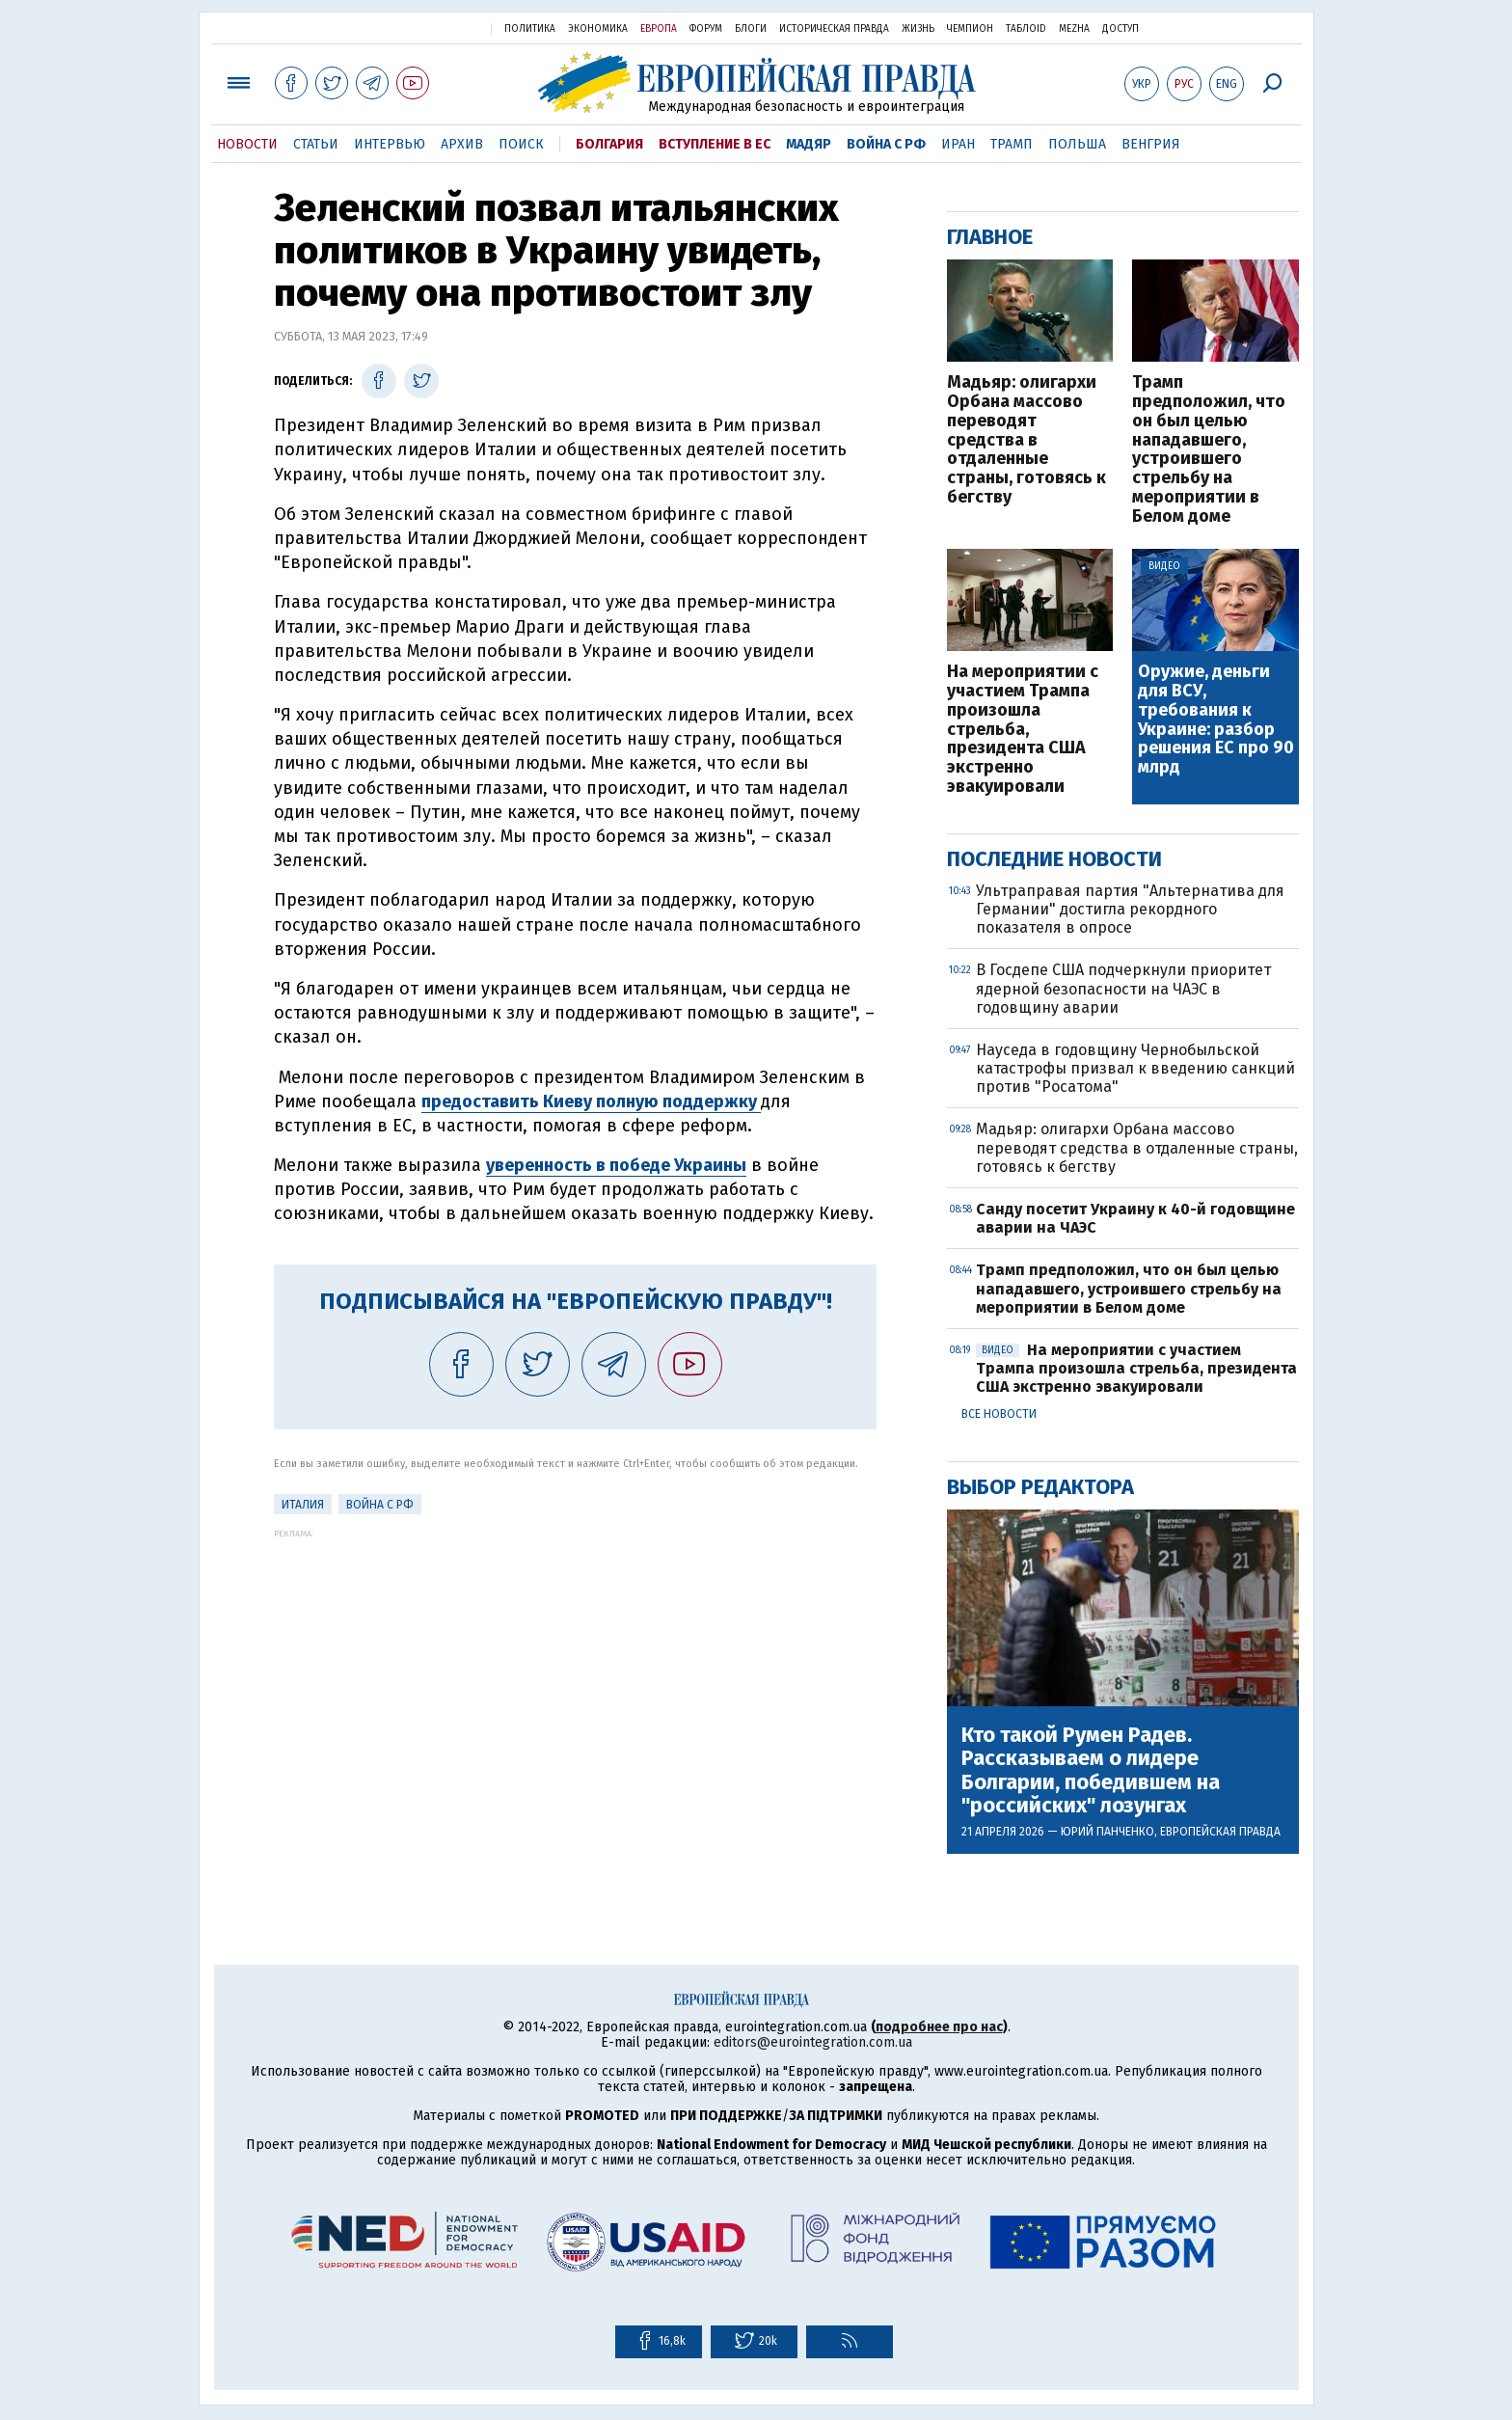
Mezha (1074, 29)
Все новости (999, 1414)
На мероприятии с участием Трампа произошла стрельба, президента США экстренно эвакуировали (1022, 730)
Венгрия (1150, 144)
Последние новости (1054, 859)
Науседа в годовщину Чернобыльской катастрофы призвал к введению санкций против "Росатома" (1135, 1068)
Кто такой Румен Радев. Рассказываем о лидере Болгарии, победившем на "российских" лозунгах (1090, 1770)
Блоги (751, 29)
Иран (958, 144)
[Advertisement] (575, 1673)
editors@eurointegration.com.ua (813, 2042)
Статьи (315, 144)
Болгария (609, 144)
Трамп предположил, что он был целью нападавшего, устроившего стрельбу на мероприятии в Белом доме (1208, 449)
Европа (658, 29)
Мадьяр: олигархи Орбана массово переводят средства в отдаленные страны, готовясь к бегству (1026, 440)
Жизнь (918, 29)
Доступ (1120, 29)
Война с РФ (886, 144)
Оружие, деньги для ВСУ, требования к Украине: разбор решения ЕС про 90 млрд (1216, 720)
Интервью (389, 144)
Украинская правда (426, 27)
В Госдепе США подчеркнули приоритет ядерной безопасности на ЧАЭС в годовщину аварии (1123, 988)
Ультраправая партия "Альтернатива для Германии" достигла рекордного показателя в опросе (1130, 909)
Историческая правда (834, 29)
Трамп (1011, 144)
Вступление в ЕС (714, 144)
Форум (705, 29)
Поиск (521, 144)
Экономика (598, 29)
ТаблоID (1026, 29)
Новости (247, 144)
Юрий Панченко (1107, 1831)
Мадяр (808, 144)
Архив (462, 144)
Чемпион (970, 29)
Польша (1077, 144)
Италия (303, 1504)
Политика (529, 29)
